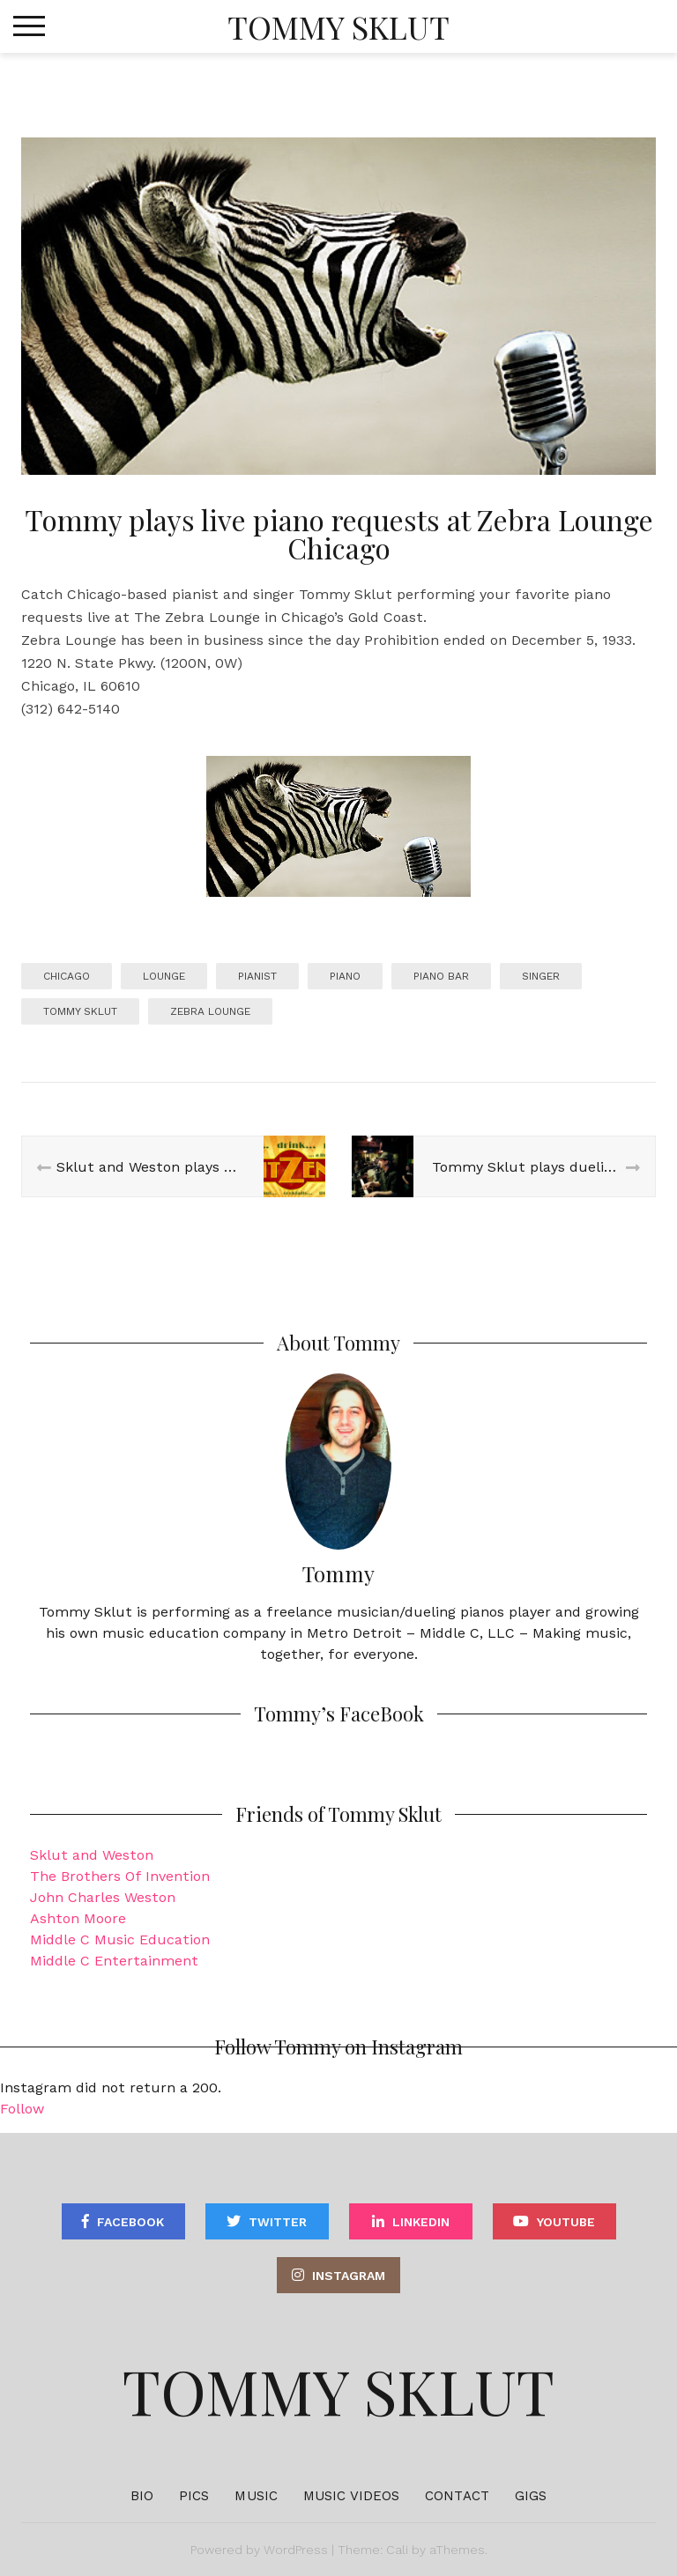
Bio (141, 2496)
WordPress (296, 2550)
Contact (457, 2496)
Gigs (531, 2496)
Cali (397, 2550)
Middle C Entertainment (114, 1960)
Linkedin (421, 2222)
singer (541, 976)
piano (345, 976)
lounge (164, 976)
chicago (66, 976)
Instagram (348, 2276)
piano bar (441, 976)
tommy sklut (80, 1011)
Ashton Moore (78, 1918)
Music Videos (351, 2496)
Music (256, 2496)
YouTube (566, 2222)
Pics (194, 2496)
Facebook (130, 2222)
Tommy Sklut (338, 26)
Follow (22, 2108)
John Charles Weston (102, 1897)
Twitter (278, 2222)
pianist (257, 976)
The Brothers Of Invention (120, 1876)
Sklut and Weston (91, 1855)
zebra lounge (210, 1011)
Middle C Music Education (120, 1939)
